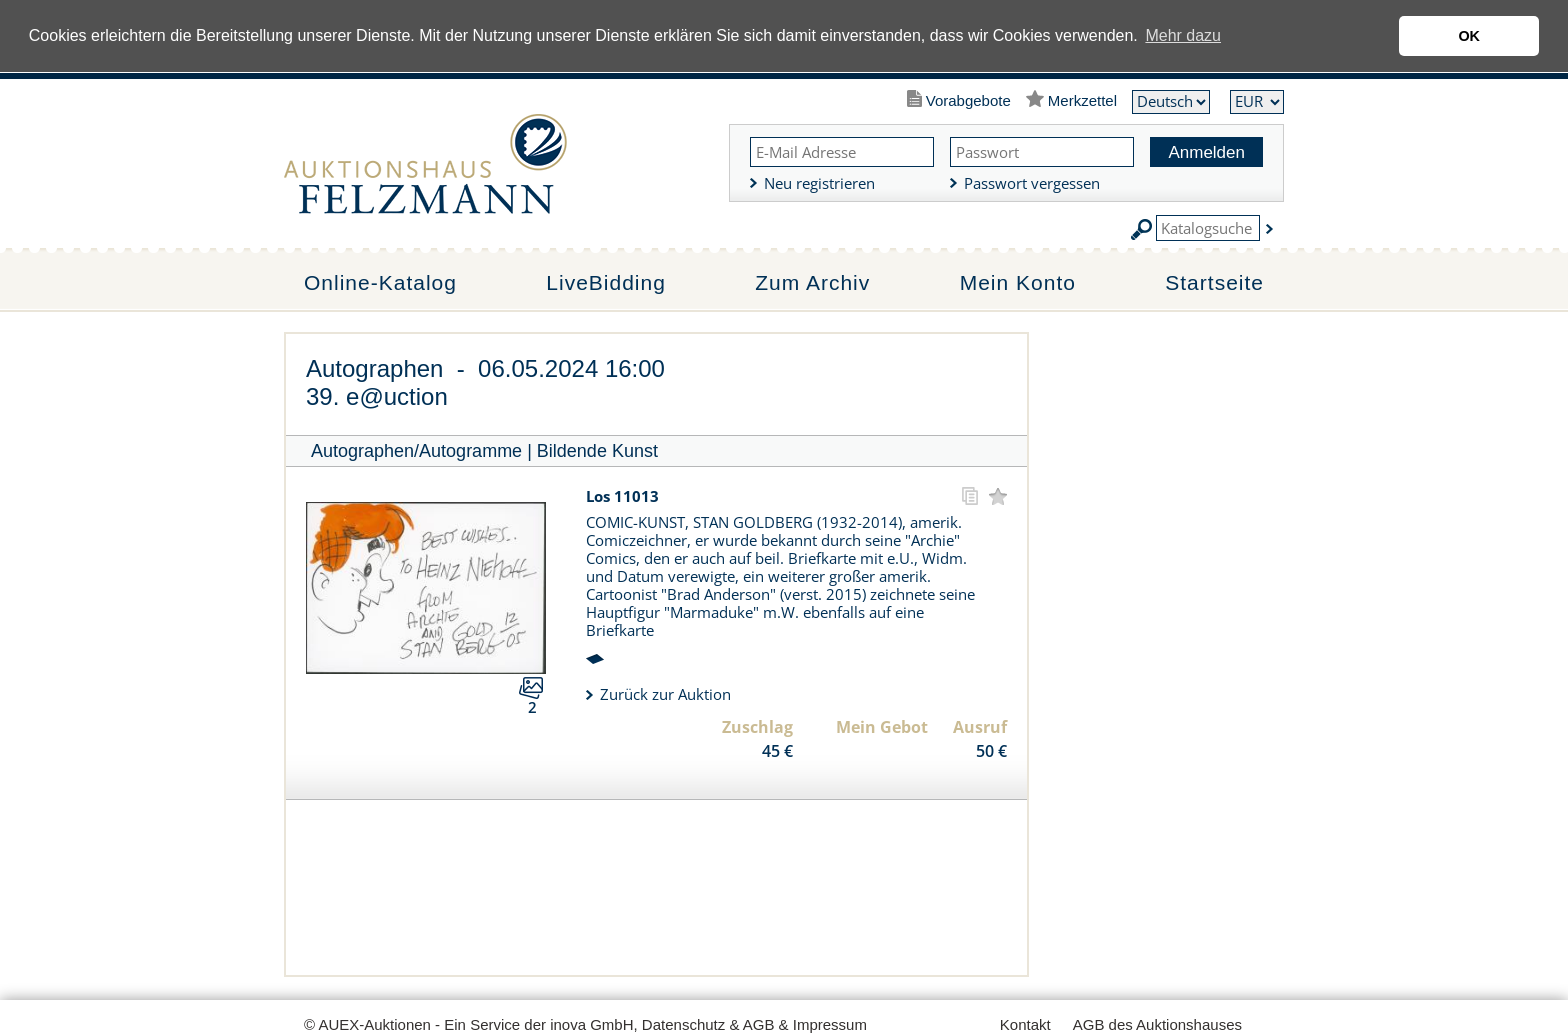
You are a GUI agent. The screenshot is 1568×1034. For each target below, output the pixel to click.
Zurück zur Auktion (665, 694)
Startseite (1214, 282)
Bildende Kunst (597, 451)
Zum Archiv (812, 282)
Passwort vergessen (1032, 183)
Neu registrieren (819, 183)
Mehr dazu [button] (1183, 35)
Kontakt (1025, 1024)
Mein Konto (1018, 282)
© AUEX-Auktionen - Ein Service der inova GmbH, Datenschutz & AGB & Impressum (585, 1024)
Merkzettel (1082, 100)
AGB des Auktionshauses (1157, 1024)
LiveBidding (606, 282)
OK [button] (1469, 36)
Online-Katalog (380, 282)
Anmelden (1206, 152)
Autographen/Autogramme (416, 451)
